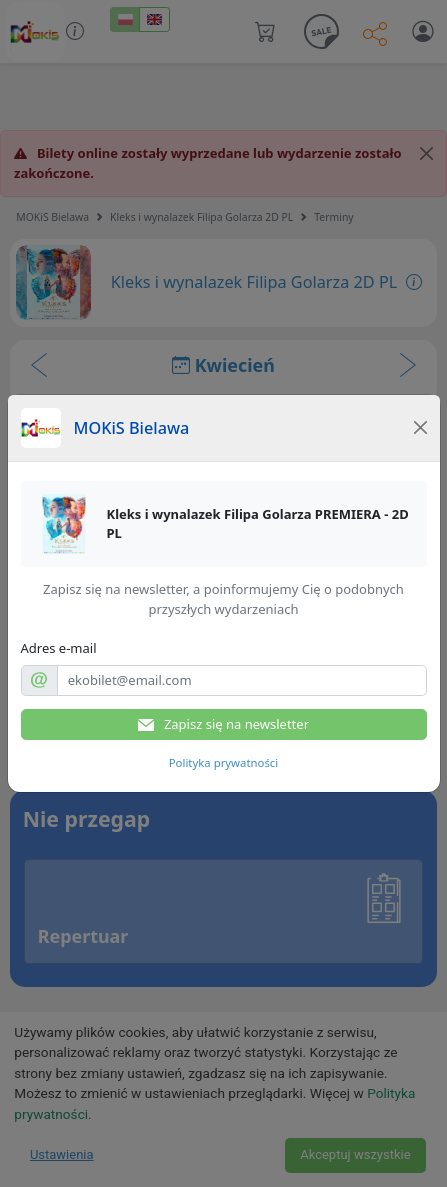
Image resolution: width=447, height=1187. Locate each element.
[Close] (420, 428)
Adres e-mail (59, 648)
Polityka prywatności (223, 762)
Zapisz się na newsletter (223, 724)
